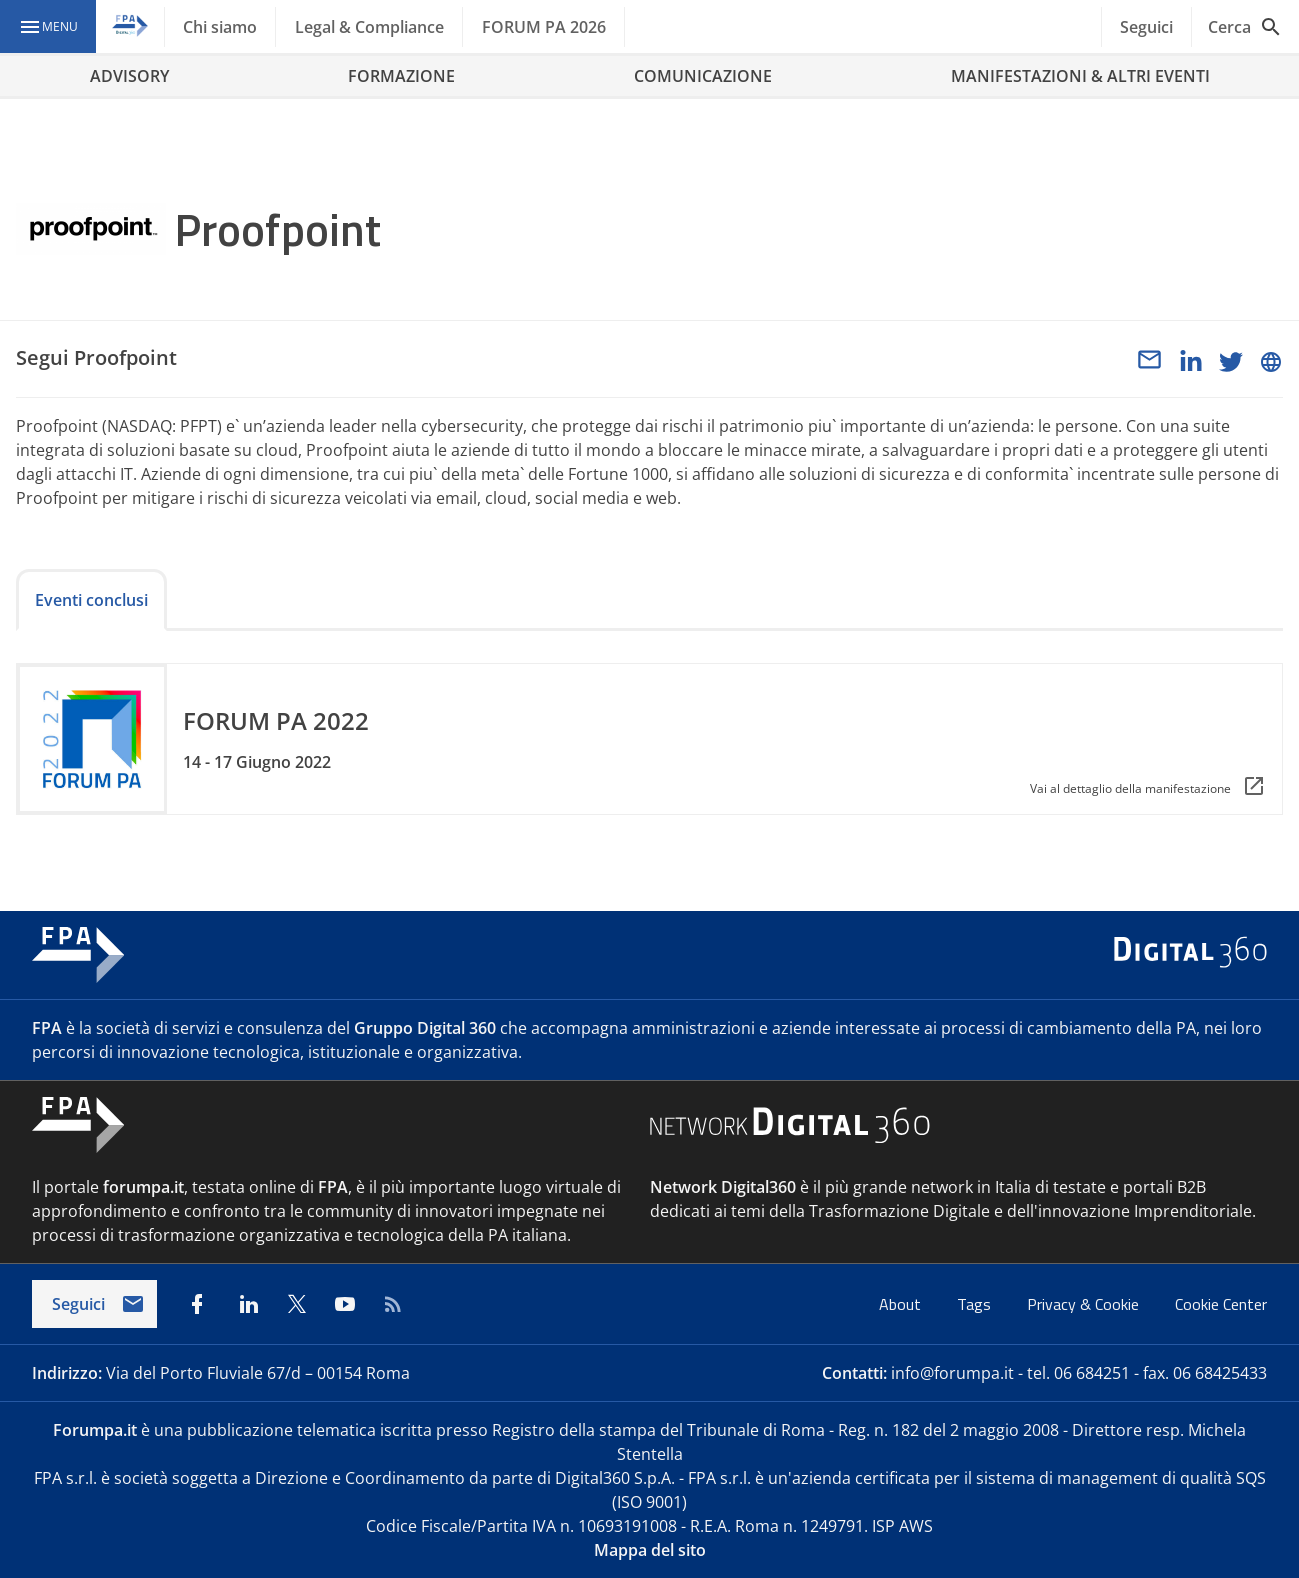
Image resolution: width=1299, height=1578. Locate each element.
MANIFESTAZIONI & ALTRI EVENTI (1080, 76)
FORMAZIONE (401, 76)
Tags (976, 1304)
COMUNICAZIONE (703, 76)
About (902, 1304)
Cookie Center (1221, 1304)
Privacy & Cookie (1085, 1304)
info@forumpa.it (952, 1373)
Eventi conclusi (91, 600)
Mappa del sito (650, 1550)
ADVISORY (129, 76)
